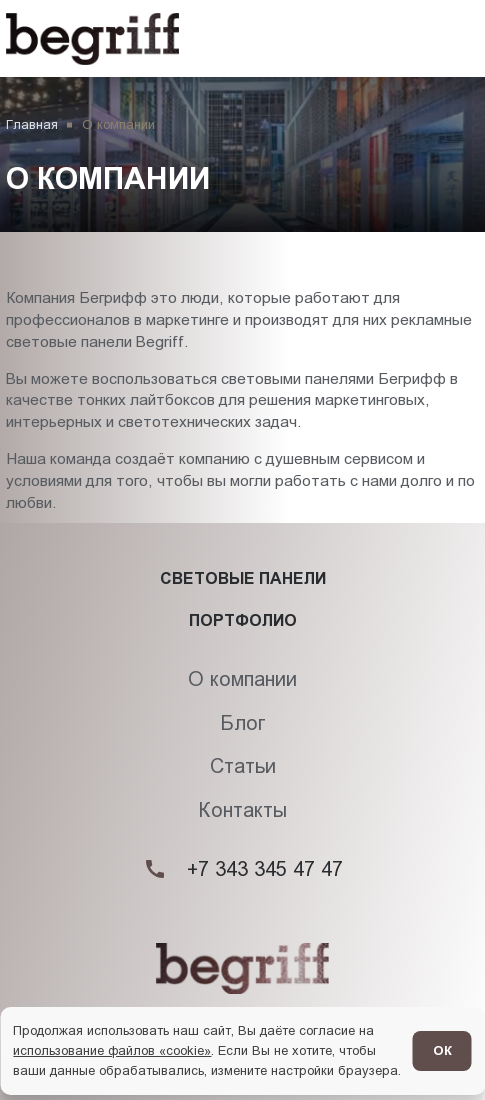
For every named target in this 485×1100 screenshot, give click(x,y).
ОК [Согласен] (442, 1050)
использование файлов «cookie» (112, 1050)
